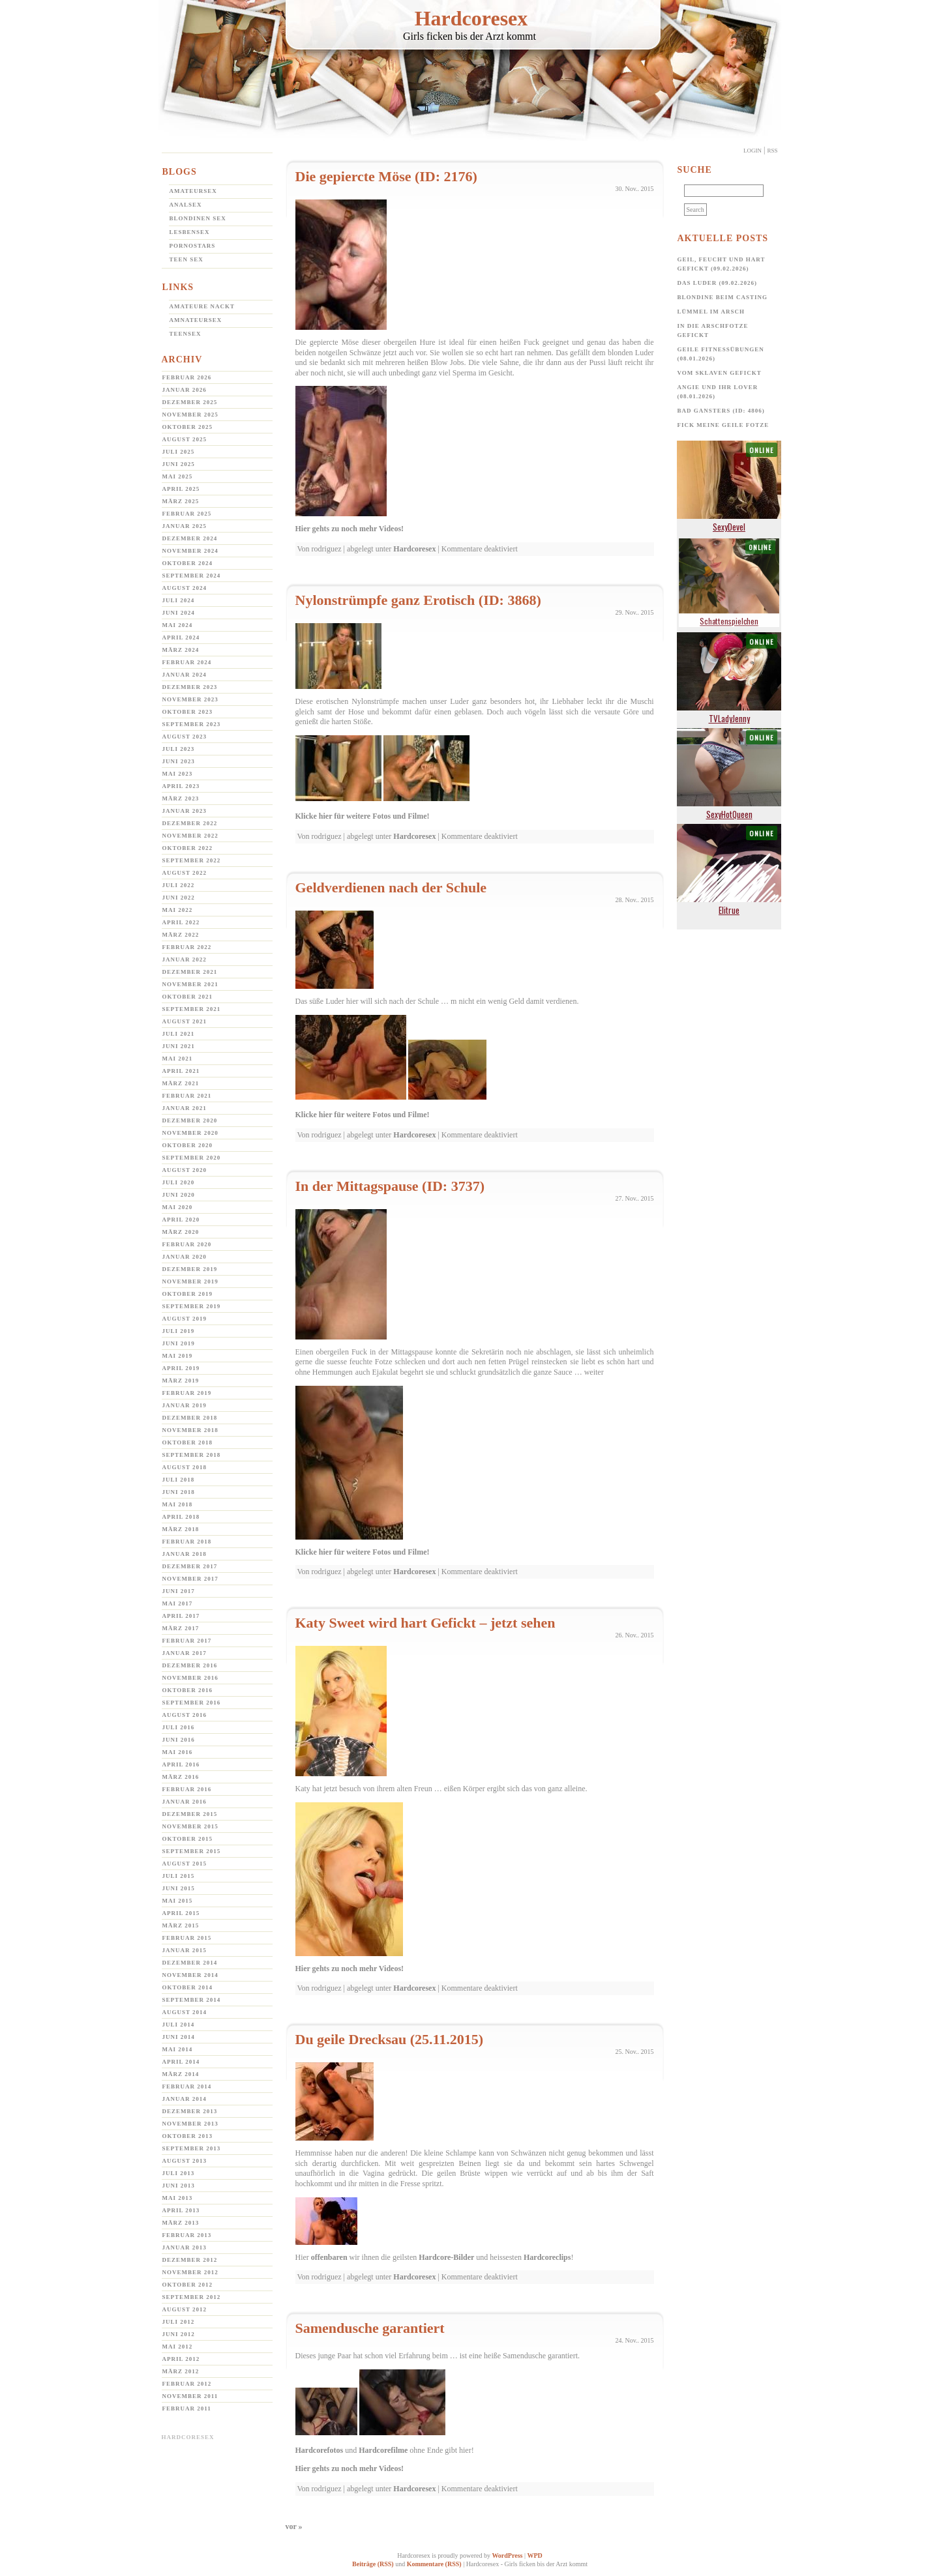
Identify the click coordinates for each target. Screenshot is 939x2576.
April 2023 (181, 786)
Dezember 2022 (190, 823)
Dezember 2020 (190, 1120)
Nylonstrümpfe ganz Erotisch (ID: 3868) (418, 600)
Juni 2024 (178, 612)
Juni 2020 (178, 1195)
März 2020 (181, 1232)
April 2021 (181, 1071)
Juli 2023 (178, 749)
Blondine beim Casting (723, 297)
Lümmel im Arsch (711, 311)
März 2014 (181, 2074)
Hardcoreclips (547, 2257)
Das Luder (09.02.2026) (718, 283)
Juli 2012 (178, 2322)
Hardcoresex (471, 18)
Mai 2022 (177, 910)
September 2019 (191, 1306)
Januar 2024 (184, 674)
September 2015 (191, 1851)
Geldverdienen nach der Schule (391, 887)
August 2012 (184, 2309)
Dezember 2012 (190, 2260)
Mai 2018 (177, 1504)
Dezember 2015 (190, 1814)
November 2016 (190, 1678)
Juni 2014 (178, 2037)
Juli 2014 (178, 2024)
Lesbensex (190, 232)
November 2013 (190, 2123)
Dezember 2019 (190, 1269)
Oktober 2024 (187, 563)
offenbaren (329, 2257)
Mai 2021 (177, 1058)
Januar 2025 (184, 526)
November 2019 (190, 1281)
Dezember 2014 (190, 1962)
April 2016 (181, 1764)
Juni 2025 (178, 464)
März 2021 (181, 1083)
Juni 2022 (178, 897)
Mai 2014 (177, 2049)
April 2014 (181, 2061)
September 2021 (191, 1009)
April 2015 (181, 1913)
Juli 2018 (178, 1479)
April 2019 (181, 1368)
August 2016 (184, 1715)
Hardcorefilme (383, 2450)
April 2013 (181, 2210)
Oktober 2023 (187, 712)
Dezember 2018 (190, 1417)
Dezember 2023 (190, 687)
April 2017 (181, 1616)
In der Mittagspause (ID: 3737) (389, 1186)
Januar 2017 (184, 1653)
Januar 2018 (184, 1554)
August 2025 (184, 439)
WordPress (507, 2555)
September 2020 (191, 1157)
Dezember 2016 (190, 1665)
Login (752, 150)
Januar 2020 (184, 1256)
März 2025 (181, 501)
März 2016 (181, 1777)
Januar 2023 (184, 811)
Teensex (185, 333)
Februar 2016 (187, 1789)
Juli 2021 (178, 1034)
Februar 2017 (187, 1640)
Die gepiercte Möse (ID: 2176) (386, 176)
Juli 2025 (178, 451)
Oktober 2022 (187, 848)
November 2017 (190, 1578)
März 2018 (181, 1529)
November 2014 (190, 1975)
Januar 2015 (184, 1950)
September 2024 (191, 575)
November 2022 (190, 835)
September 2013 (191, 2148)
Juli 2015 (178, 1876)
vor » (294, 2526)
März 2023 (181, 798)
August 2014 (184, 2012)
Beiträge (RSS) (373, 2564)
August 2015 (184, 1863)
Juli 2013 (178, 2173)
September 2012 (191, 2297)
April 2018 (181, 1517)
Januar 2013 (184, 2247)
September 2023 (191, 724)
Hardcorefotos (319, 2450)
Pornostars (193, 245)
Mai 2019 (177, 1356)
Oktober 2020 (187, 1145)
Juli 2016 (178, 1727)
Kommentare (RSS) (434, 2564)
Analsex (186, 204)
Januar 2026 (184, 390)
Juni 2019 (178, 1343)
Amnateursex (196, 320)
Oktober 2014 (187, 1987)
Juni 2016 (178, 1739)
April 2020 (181, 1219)
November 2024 (190, 551)
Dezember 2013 (190, 2111)
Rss (772, 150)
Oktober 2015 (187, 1839)
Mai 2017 (177, 1603)
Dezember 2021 (190, 972)
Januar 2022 (184, 959)
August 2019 (184, 1318)
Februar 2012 (187, 2383)
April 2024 (181, 637)
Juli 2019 (178, 1331)
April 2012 (181, 2359)
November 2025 (190, 414)
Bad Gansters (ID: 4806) (721, 410)
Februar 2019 (187, 1393)
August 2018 (184, 1467)
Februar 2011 (186, 2408)
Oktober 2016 (187, 1690)
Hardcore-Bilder (446, 2257)
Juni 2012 (178, 2334)
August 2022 (184, 873)
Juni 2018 (178, 1492)
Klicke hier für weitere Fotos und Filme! (362, 816)
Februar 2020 (187, 1244)
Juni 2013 (178, 2185)
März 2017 (181, 1628)
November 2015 (190, 1826)
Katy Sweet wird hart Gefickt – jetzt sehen (425, 1623)
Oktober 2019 (187, 1294)
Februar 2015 (187, 1938)
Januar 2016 (184, 1801)
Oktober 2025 (187, 427)
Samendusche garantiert (370, 2328)
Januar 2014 (184, 2099)
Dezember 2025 (190, 402)
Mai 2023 (177, 773)
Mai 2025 (177, 476)
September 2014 (191, 2000)
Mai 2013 (177, 2198)
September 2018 (191, 1455)
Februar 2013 (187, 2235)
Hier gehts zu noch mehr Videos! (349, 528)
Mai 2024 (177, 625)
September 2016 (191, 1702)
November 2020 (190, 1133)
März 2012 (181, 2371)
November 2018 (190, 1430)
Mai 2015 (177, 1900)
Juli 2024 (178, 600)
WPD (534, 2555)
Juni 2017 (178, 1591)
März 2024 (181, 650)
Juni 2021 (178, 1046)
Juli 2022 (178, 885)
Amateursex (193, 191)
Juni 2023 (178, 761)
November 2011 (190, 2396)
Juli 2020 (178, 1182)
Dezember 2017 (190, 1566)
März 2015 (181, 1925)
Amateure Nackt (202, 306)
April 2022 (181, 922)
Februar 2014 (187, 2086)
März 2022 (181, 934)
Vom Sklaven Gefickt (720, 373)
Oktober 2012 (187, 2284)
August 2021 (184, 1021)
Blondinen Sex (198, 218)
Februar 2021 (187, 1095)
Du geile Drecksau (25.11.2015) (389, 2039)
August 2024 (184, 588)
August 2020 (184, 1170)
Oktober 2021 (187, 996)
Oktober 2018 (187, 1442)
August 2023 (184, 736)
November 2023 (190, 699)
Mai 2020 (177, 1207)
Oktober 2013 (187, 2136)
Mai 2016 (177, 1752)
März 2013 (181, 2222)
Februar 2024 (187, 662)
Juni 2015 (178, 1888)
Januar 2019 (184, 1405)
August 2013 (184, 2161)
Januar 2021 (184, 1108)
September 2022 (191, 860)
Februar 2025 (187, 513)
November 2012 (190, 2272)
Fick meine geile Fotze (723, 425)
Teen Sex (186, 259)
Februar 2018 (187, 1541)
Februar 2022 (187, 947)
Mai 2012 (177, 2346)
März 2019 (181, 1380)
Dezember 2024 (190, 538)
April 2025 (181, 489)
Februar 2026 (187, 377)
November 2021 (190, 984)
